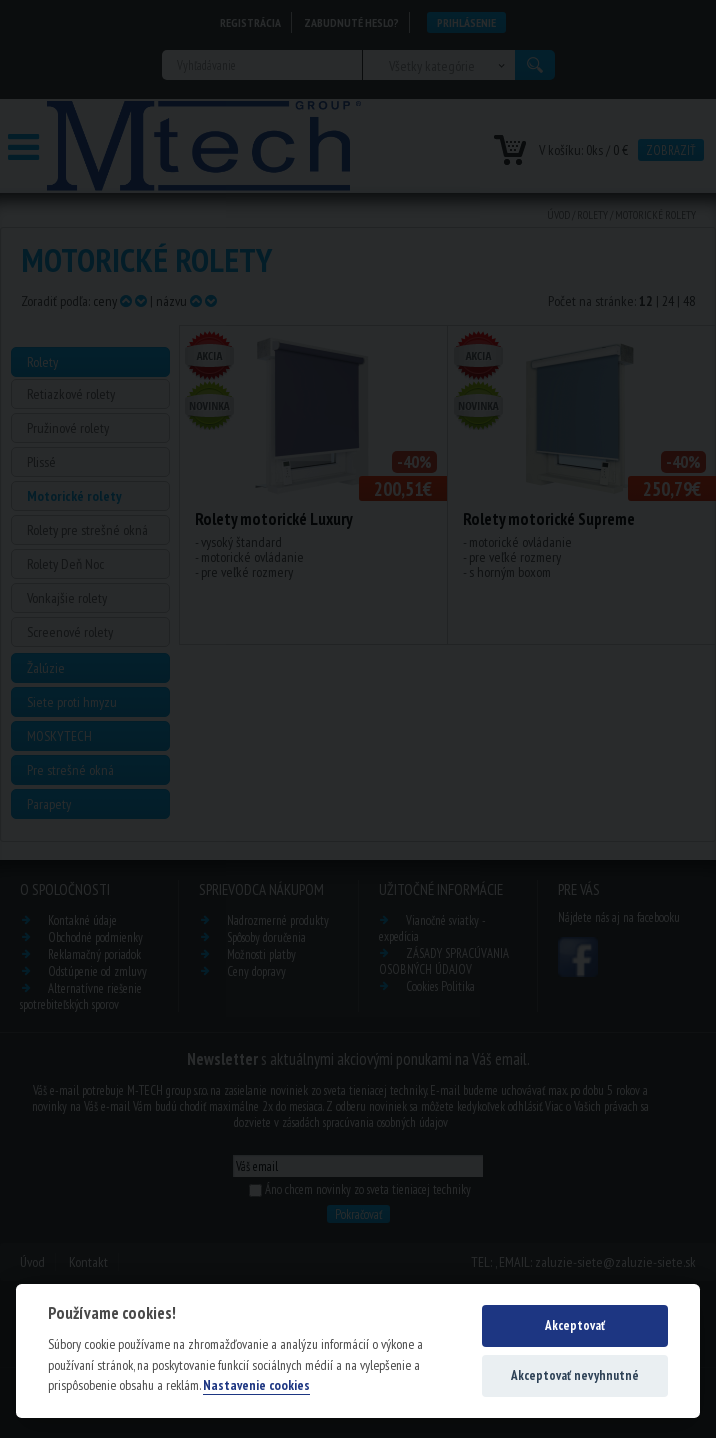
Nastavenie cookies (256, 1385)
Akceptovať (575, 1325)
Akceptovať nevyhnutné (575, 1375)
